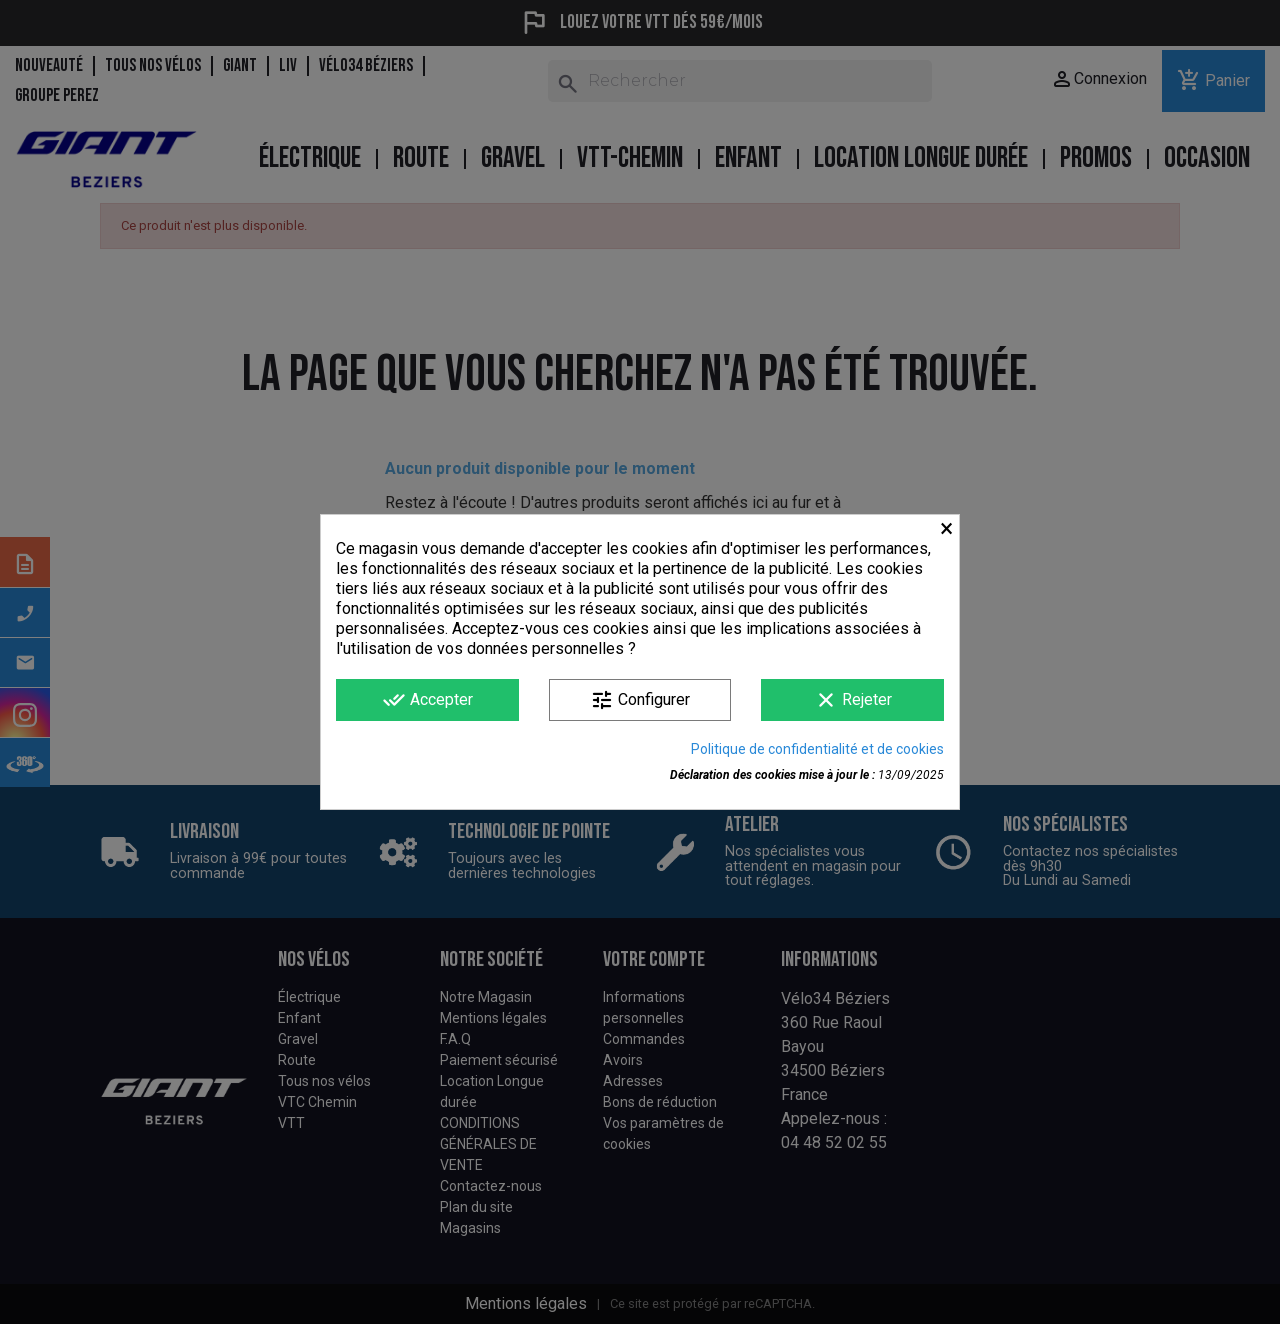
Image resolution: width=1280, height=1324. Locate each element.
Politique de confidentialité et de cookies (817, 749)
